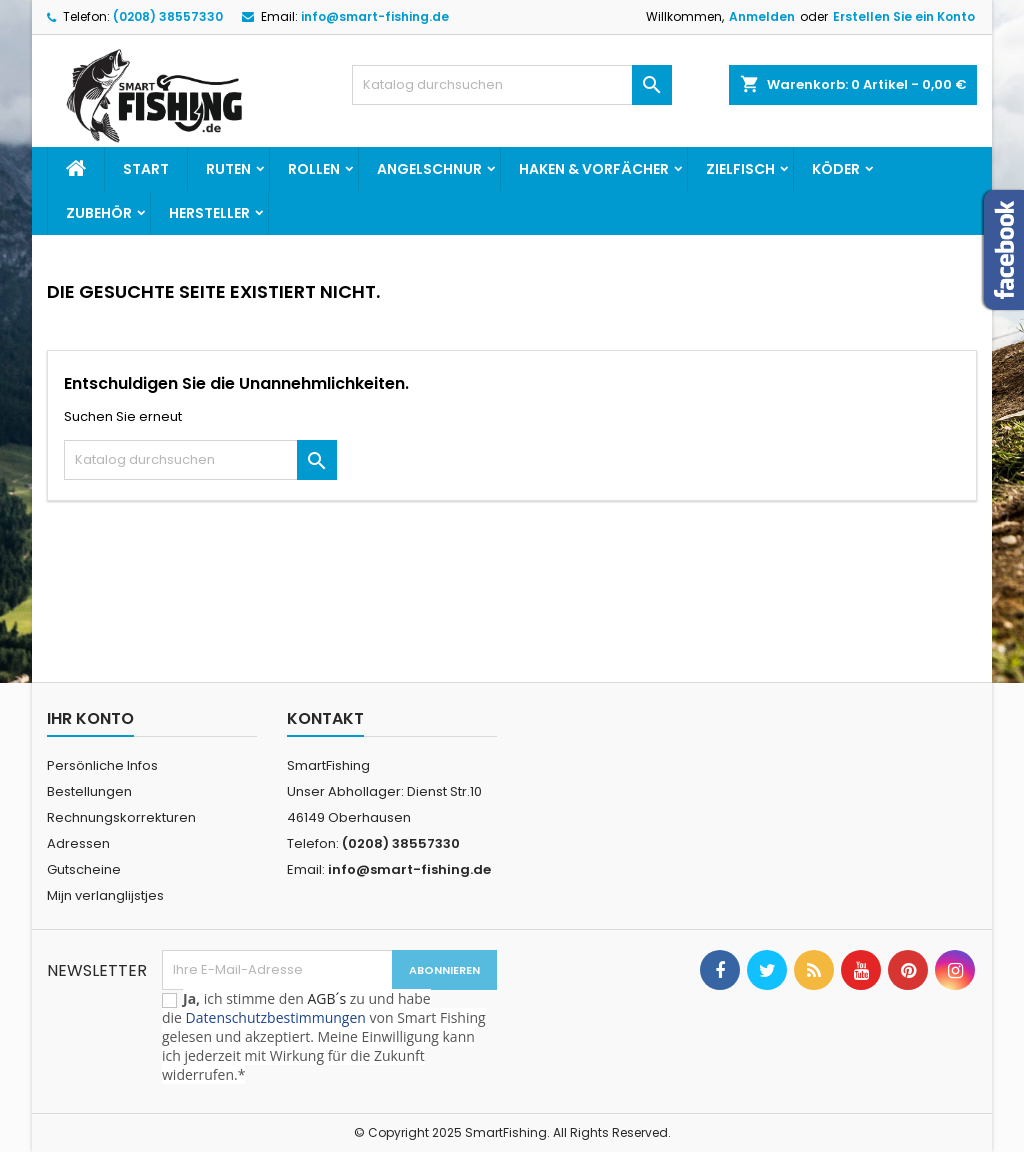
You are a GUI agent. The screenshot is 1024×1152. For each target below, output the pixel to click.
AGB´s (326, 998)
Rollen (314, 169)
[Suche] (512, 85)
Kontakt (325, 718)
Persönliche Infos (102, 765)
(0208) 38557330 (168, 16)
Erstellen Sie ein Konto (904, 16)
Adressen (78, 843)
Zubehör (99, 213)
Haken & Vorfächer (594, 169)
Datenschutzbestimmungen (276, 1017)
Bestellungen (89, 791)
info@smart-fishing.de (375, 16)
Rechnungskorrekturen (121, 817)
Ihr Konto (90, 718)
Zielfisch (740, 169)
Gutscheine (84, 869)
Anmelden (762, 16)
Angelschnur (429, 169)
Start (146, 169)
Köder (836, 169)
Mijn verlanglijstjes (105, 895)
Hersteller (209, 213)
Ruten (228, 169)
